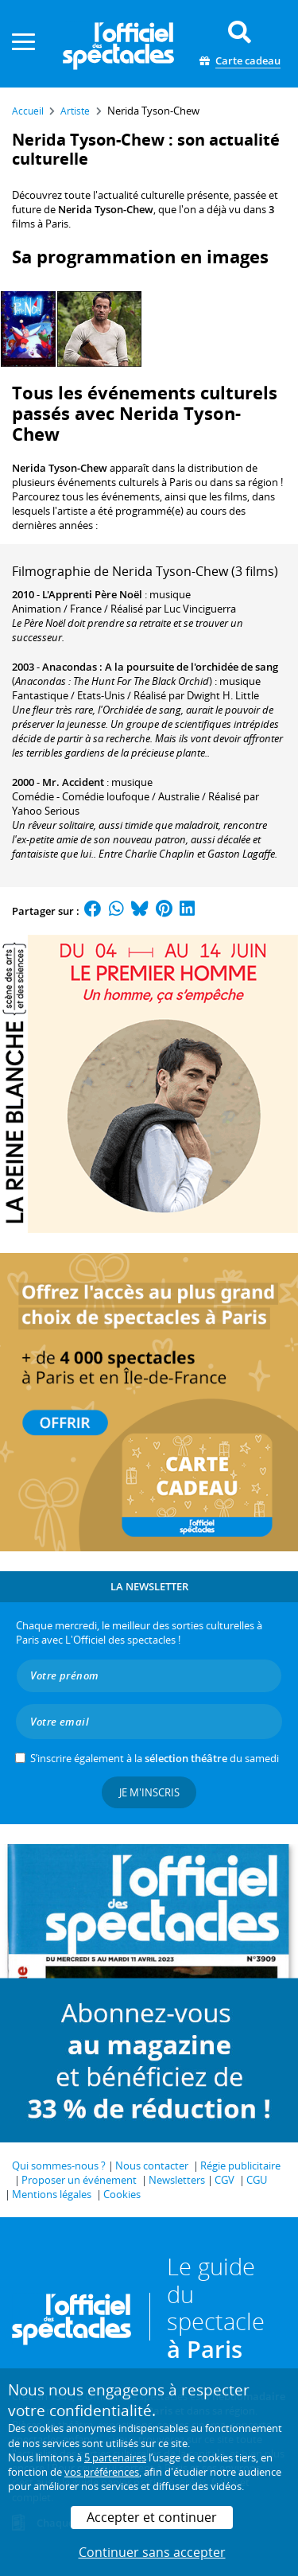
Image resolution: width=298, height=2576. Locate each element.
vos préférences (101, 2472)
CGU (256, 2180)
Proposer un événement (79, 2180)
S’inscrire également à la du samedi (154, 1758)
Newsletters (177, 2180)
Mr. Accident (73, 782)
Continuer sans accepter (152, 2552)
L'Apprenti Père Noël (92, 594)
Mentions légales (51, 2194)
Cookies (122, 2194)
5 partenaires (115, 2457)
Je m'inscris (149, 1792)
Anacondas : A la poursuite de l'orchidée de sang (160, 667)
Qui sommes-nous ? (59, 2165)
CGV (224, 2180)
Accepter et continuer (152, 2517)
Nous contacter (151, 2165)
